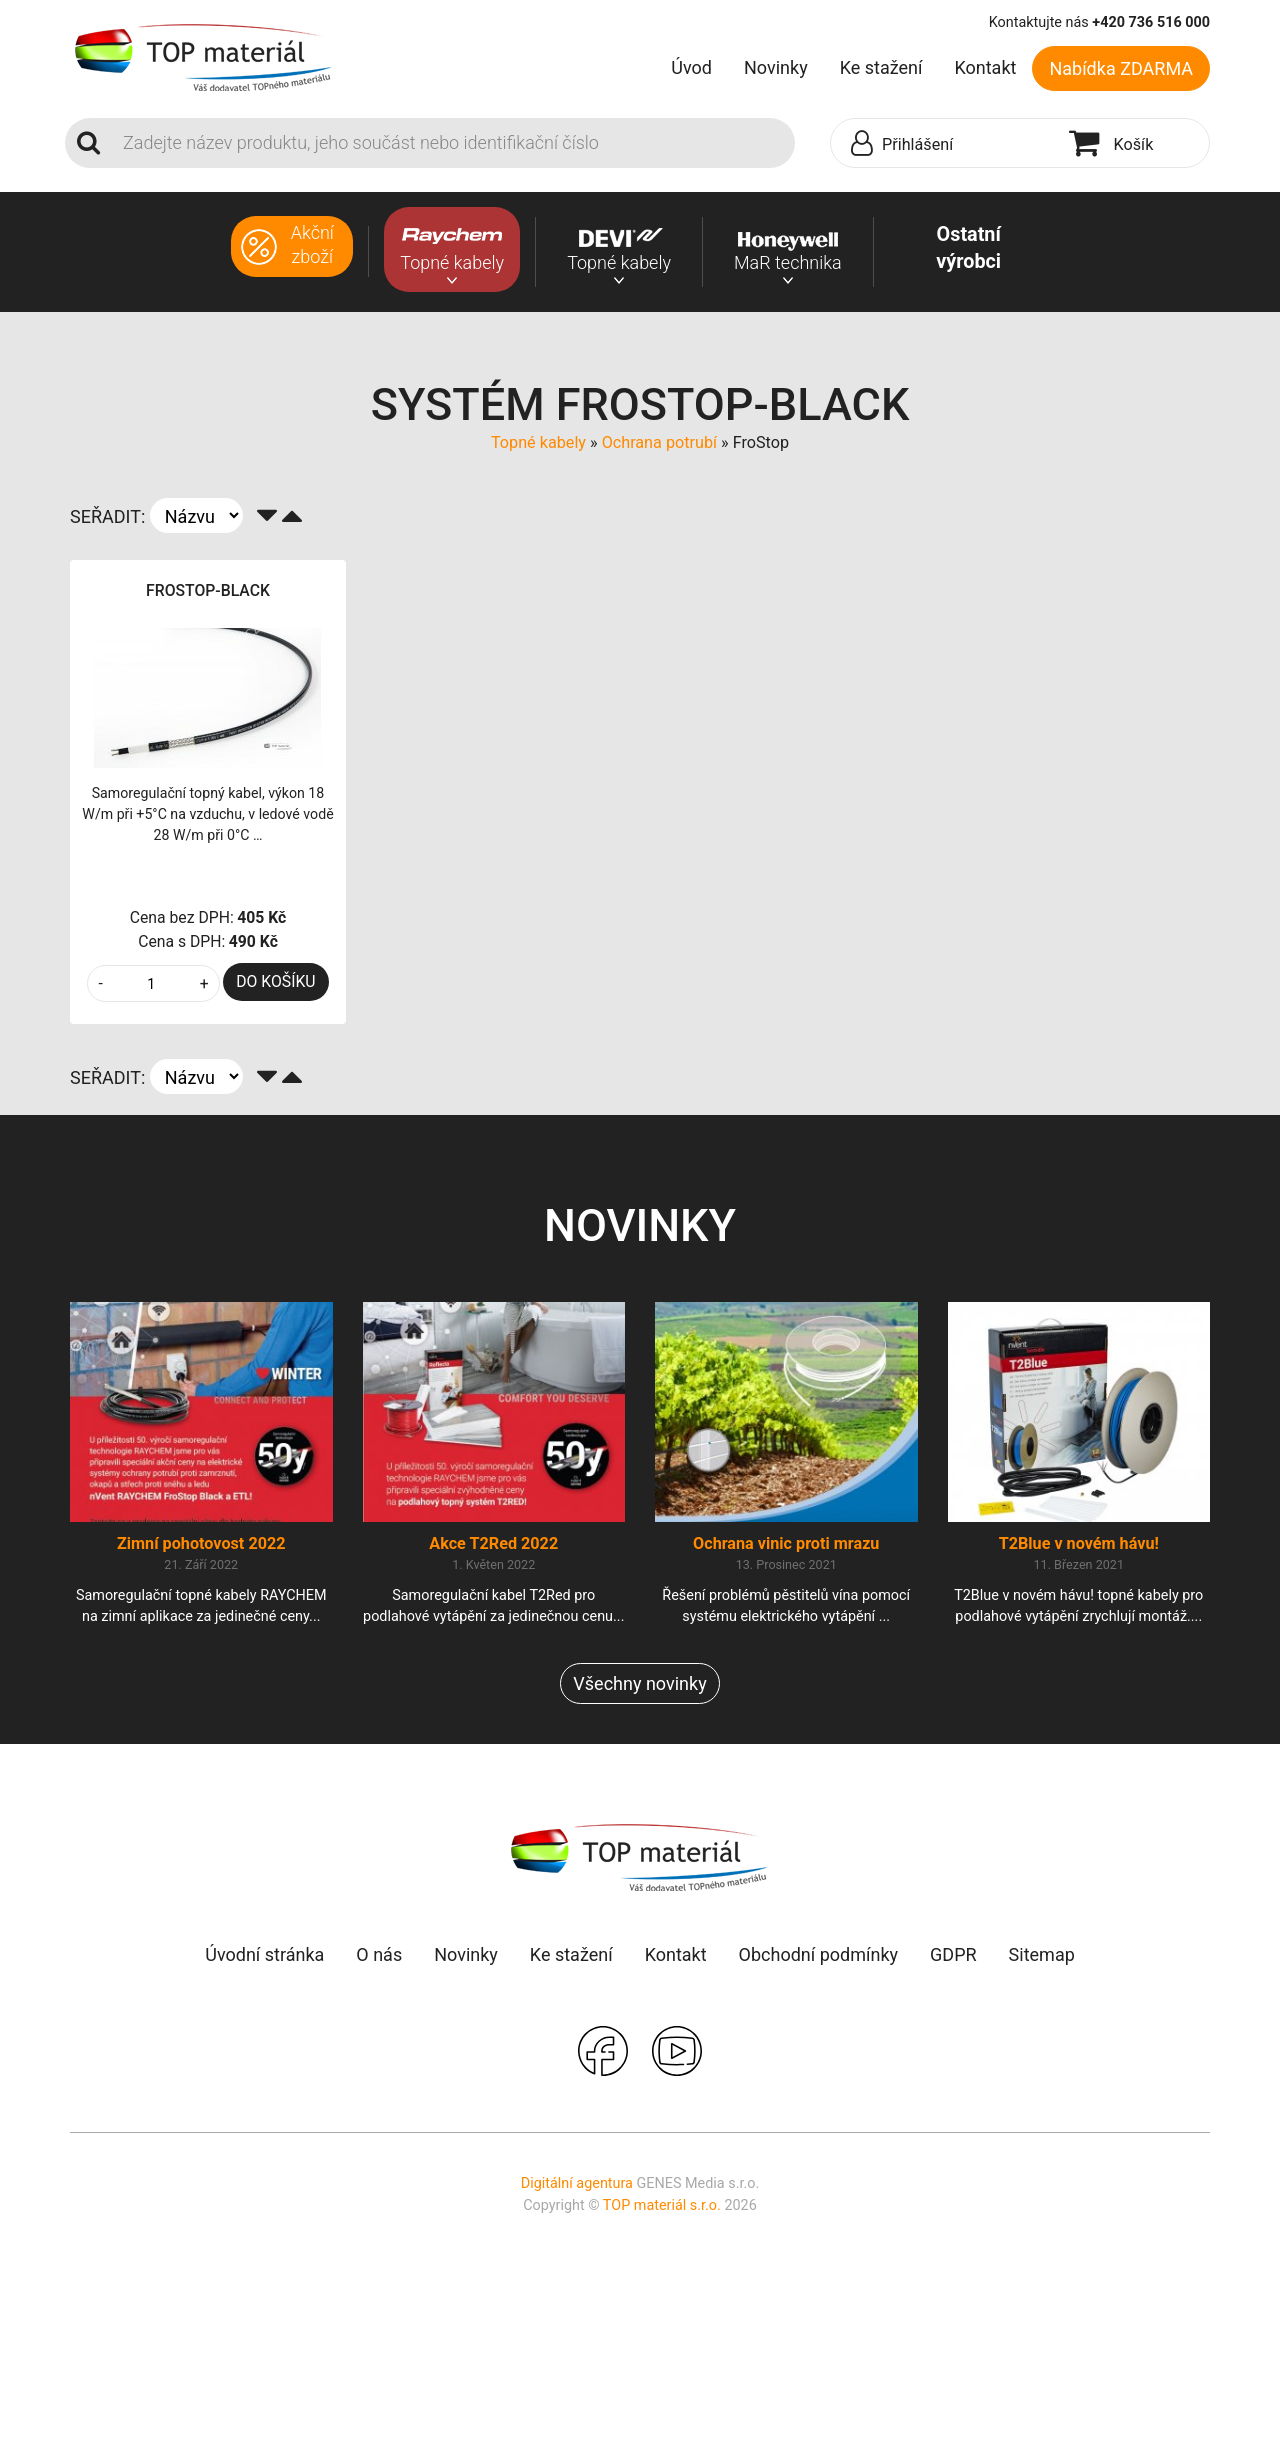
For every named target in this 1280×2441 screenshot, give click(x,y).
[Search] (453, 143)
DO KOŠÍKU (275, 981)
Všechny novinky (639, 1683)
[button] (945, 144)
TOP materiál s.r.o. (662, 2205)
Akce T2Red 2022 (493, 1543)
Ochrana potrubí (659, 442)
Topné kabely (538, 442)
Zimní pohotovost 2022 (201, 1543)
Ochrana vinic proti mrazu (786, 1543)
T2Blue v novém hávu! (1079, 1543)
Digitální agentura (577, 2183)
